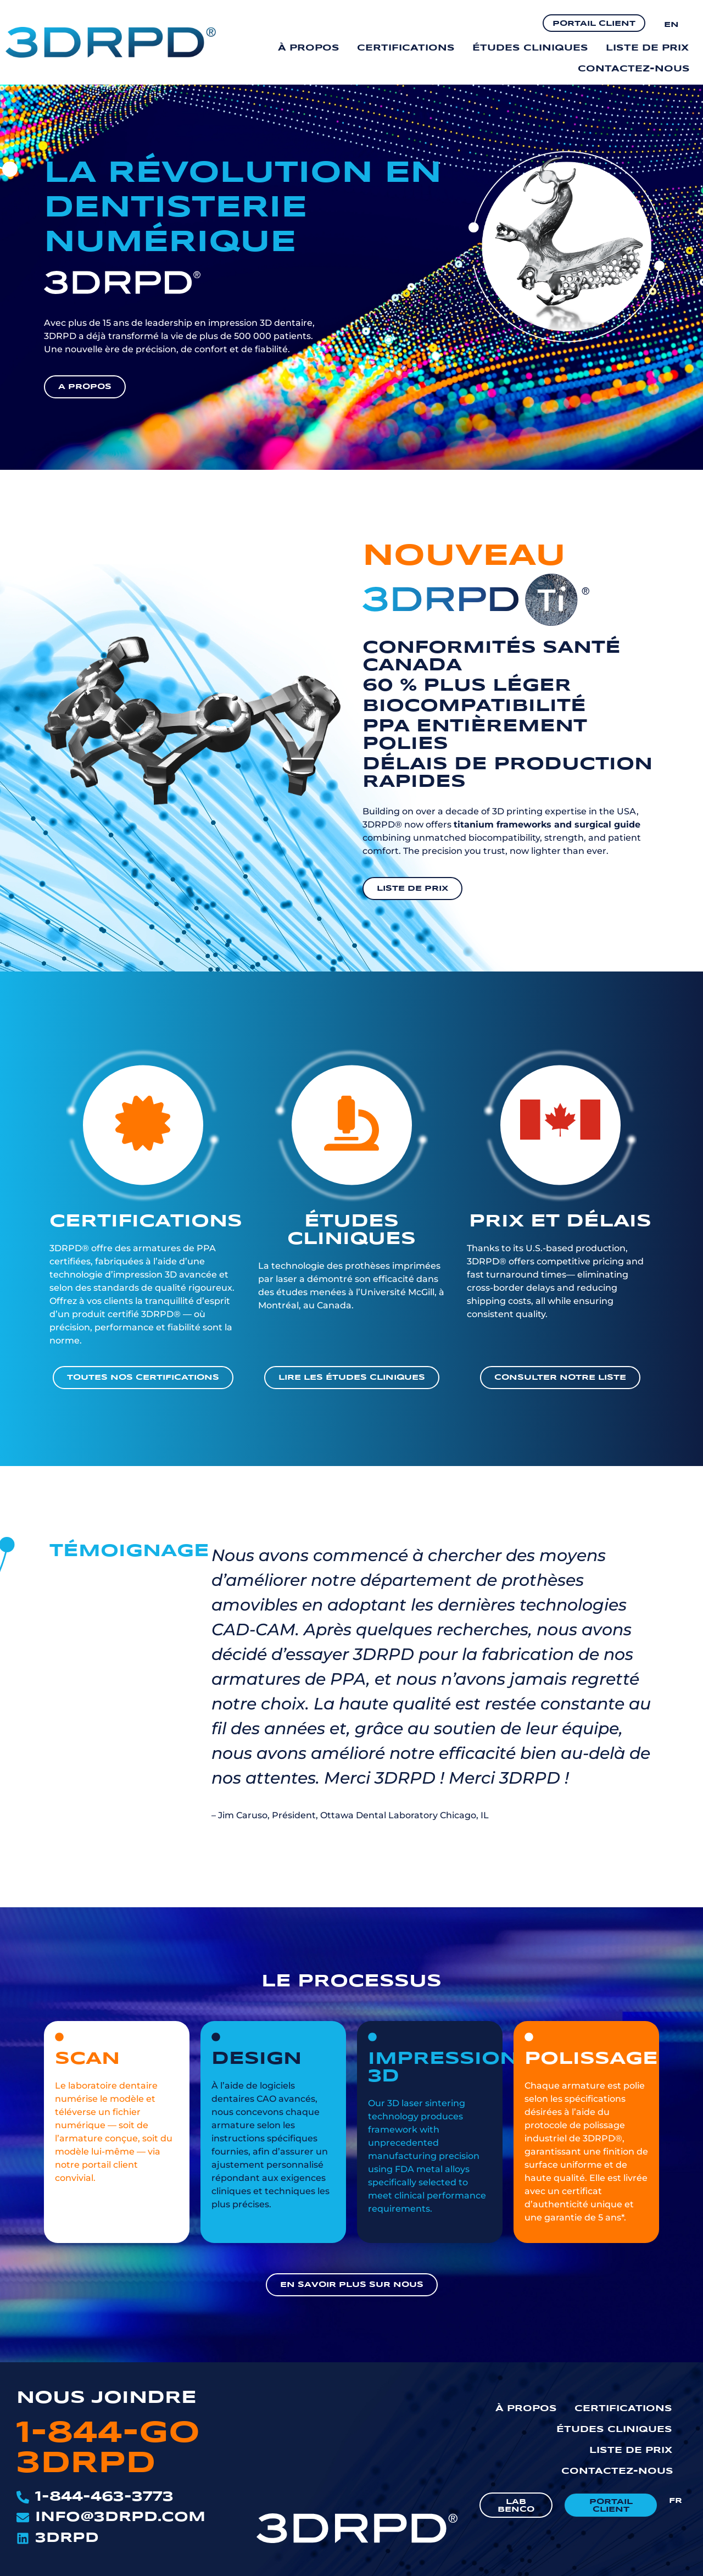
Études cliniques (530, 48)
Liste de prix (647, 48)
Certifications (406, 48)
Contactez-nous (634, 69)
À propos (308, 48)
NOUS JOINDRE (106, 2398)
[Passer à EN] (671, 24)
